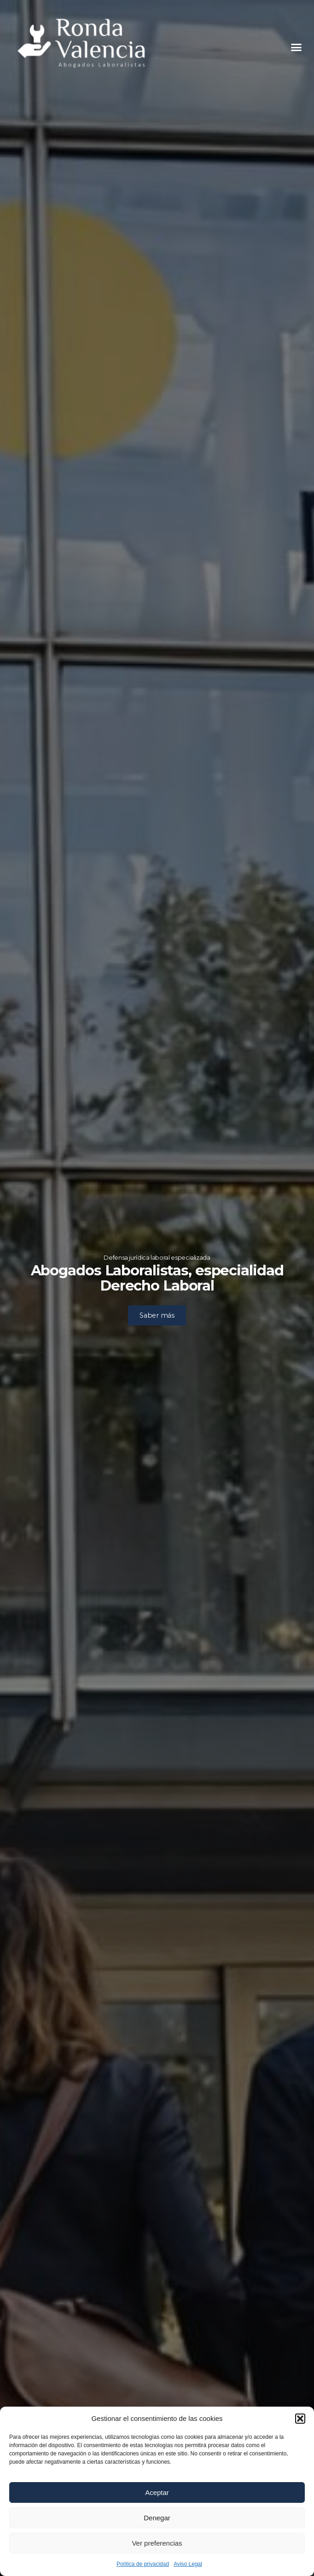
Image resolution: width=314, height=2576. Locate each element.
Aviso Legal (188, 2564)
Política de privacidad (142, 2564)
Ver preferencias (157, 2543)
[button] (300, 2418)
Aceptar (157, 2492)
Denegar (157, 2518)
